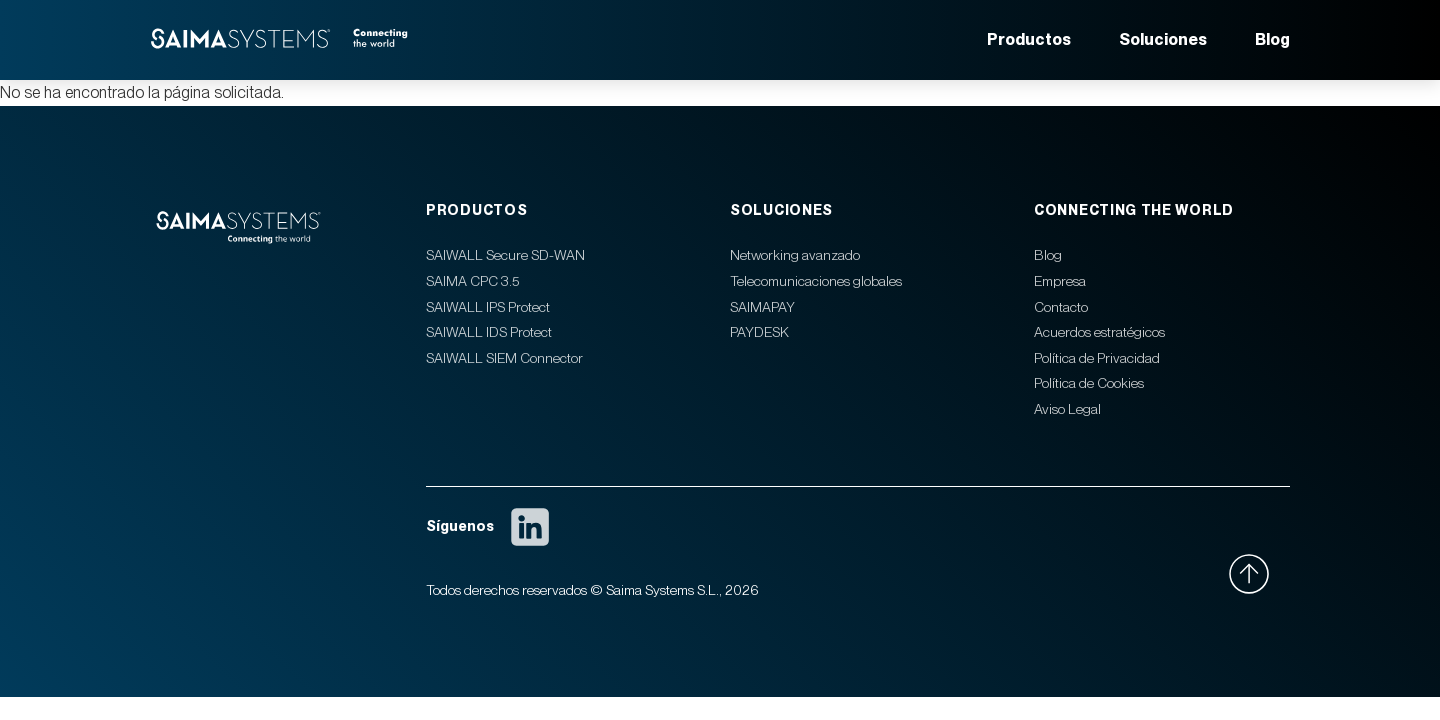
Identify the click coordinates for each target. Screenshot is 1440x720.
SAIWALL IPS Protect (488, 307)
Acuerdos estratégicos (1099, 332)
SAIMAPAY (762, 307)
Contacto (1061, 307)
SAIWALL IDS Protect (489, 332)
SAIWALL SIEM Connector (504, 358)
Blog (1272, 39)
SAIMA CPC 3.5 (473, 281)
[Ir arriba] (1259, 574)
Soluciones (1163, 39)
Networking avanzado (795, 255)
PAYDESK (759, 332)
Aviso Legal (1067, 409)
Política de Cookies (1089, 383)
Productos (1029, 39)
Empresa (1060, 281)
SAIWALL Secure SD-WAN (505, 255)
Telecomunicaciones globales (816, 281)
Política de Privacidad (1097, 358)
